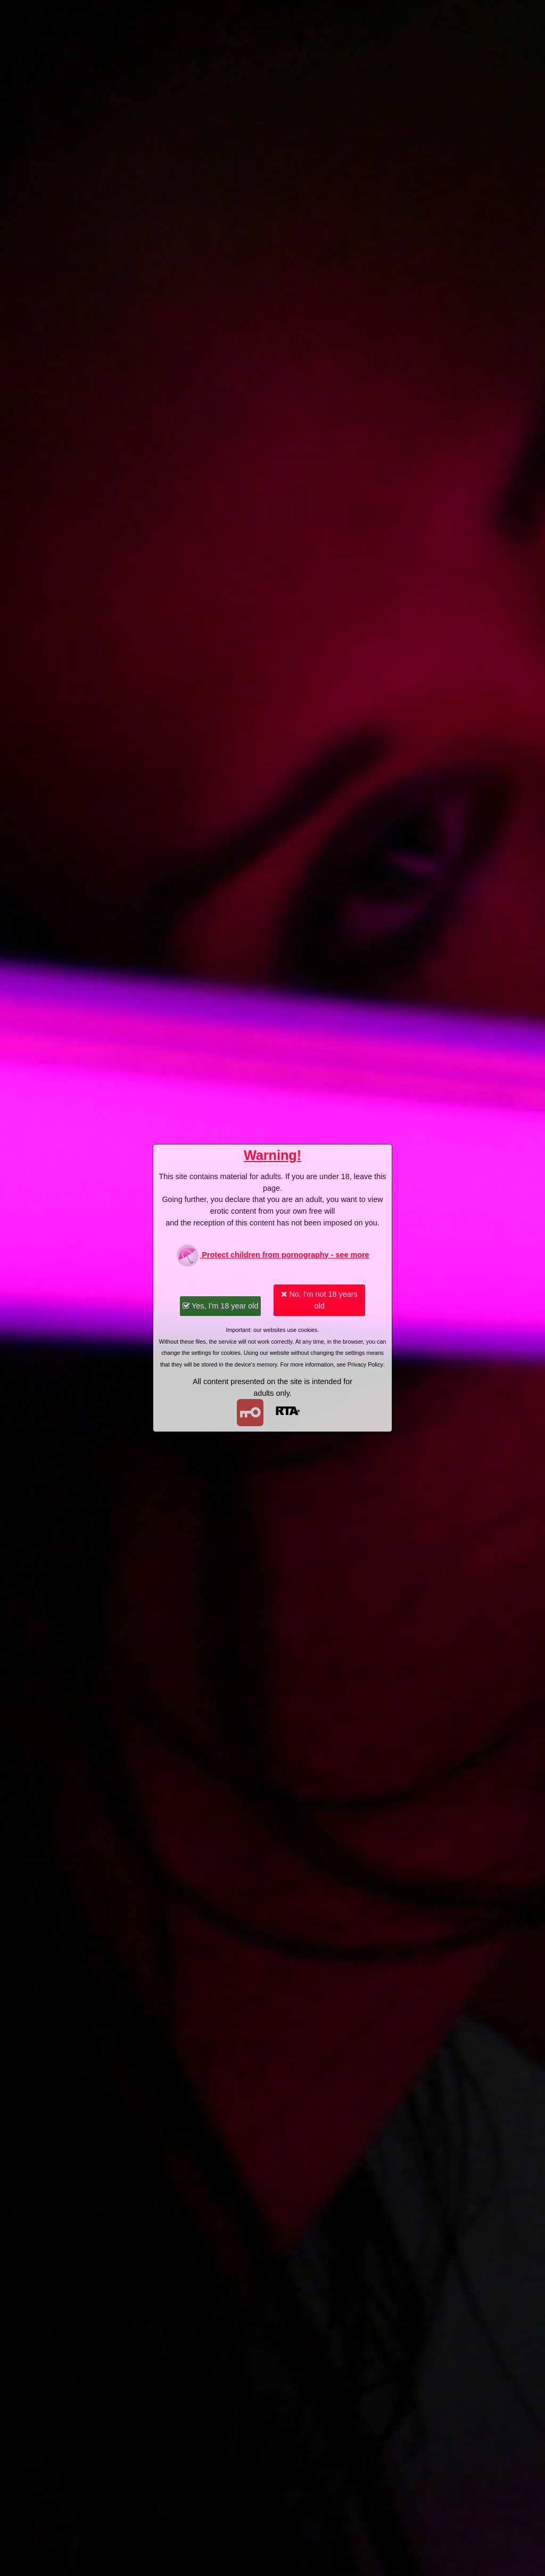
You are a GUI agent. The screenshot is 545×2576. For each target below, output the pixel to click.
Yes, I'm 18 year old (220, 1306)
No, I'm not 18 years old (319, 1300)
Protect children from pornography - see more (272, 1255)
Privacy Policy (365, 1364)
